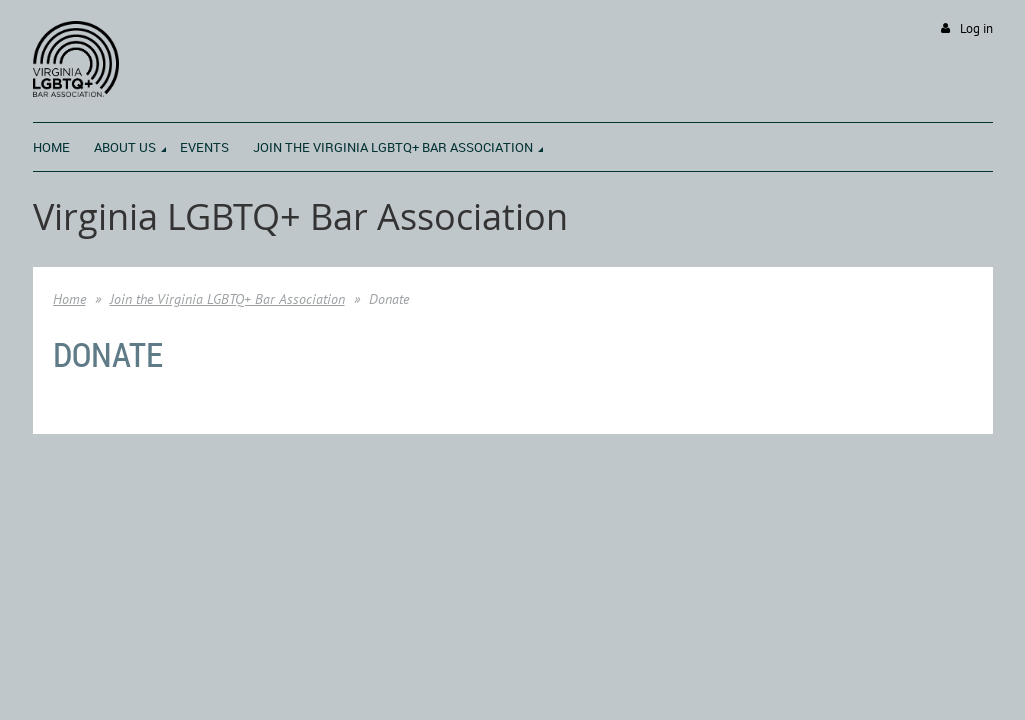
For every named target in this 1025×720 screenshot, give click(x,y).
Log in (976, 28)
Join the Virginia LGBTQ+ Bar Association (227, 299)
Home (69, 299)
